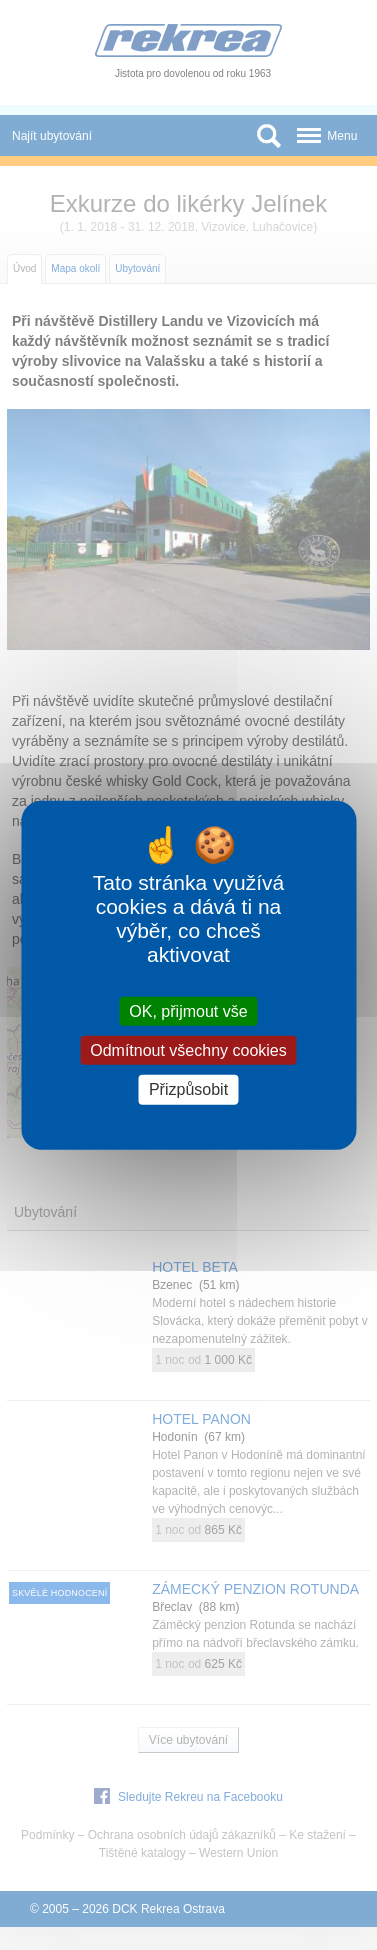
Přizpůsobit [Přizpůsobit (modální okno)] (188, 1089)
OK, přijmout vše (188, 1011)
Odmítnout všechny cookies (188, 1050)
